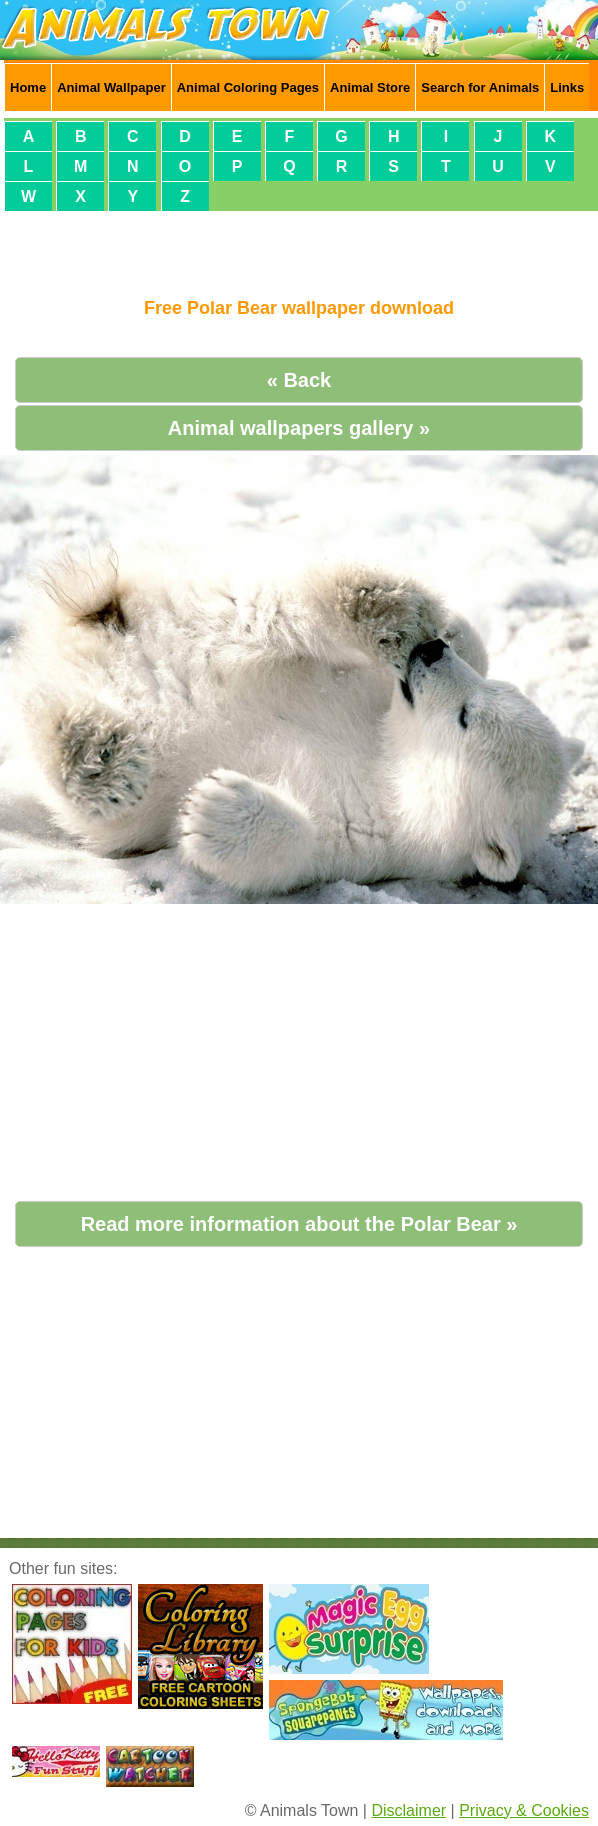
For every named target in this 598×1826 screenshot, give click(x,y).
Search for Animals (480, 87)
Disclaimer (408, 1810)
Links (567, 87)
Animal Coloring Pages (248, 87)
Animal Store (370, 87)
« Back (299, 380)
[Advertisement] (299, 246)
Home (28, 87)
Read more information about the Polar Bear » (299, 1224)
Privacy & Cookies (524, 1810)
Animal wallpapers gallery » (299, 428)
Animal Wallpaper (111, 87)
